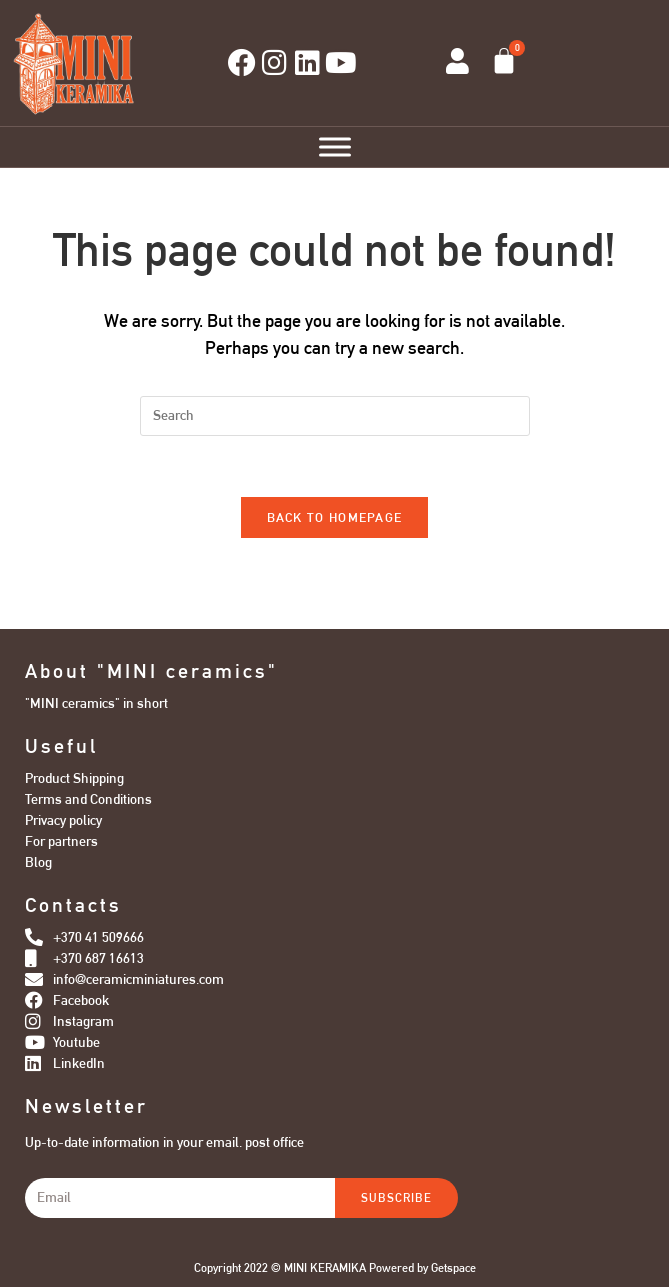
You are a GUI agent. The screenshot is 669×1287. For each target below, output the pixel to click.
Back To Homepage (335, 517)
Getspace (453, 1268)
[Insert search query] (335, 416)
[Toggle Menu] (335, 146)
